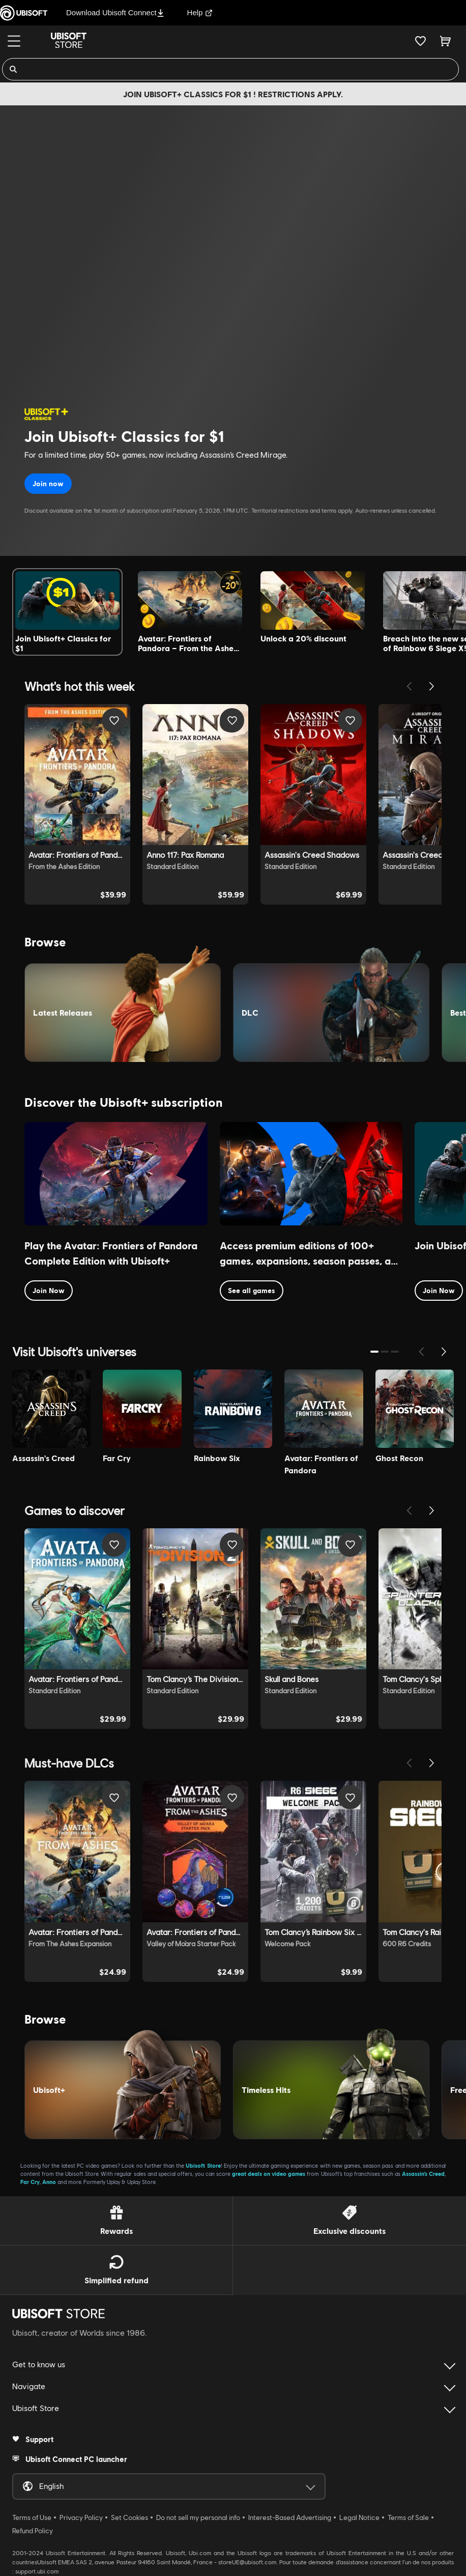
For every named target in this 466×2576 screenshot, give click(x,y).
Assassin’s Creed (423, 2173)
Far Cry (30, 2181)
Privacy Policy (81, 2517)
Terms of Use (31, 2517)
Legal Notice (359, 2517)
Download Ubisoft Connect (115, 12)
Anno (49, 2181)
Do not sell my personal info (198, 2517)
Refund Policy (32, 2531)
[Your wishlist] (420, 41)
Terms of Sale (408, 2517)
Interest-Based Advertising (289, 2517)
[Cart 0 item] (445, 41)
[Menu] (14, 41)
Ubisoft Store (203, 2165)
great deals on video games (268, 2173)
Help (200, 12)
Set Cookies (129, 2517)
